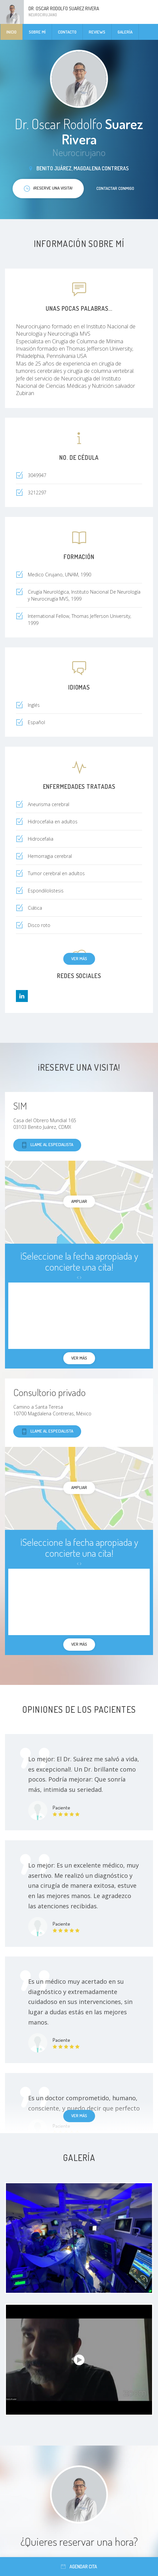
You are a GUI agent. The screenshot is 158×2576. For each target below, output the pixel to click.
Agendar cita (79, 2566)
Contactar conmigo (115, 188)
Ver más (79, 958)
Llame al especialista (47, 1145)
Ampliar (79, 1201)
